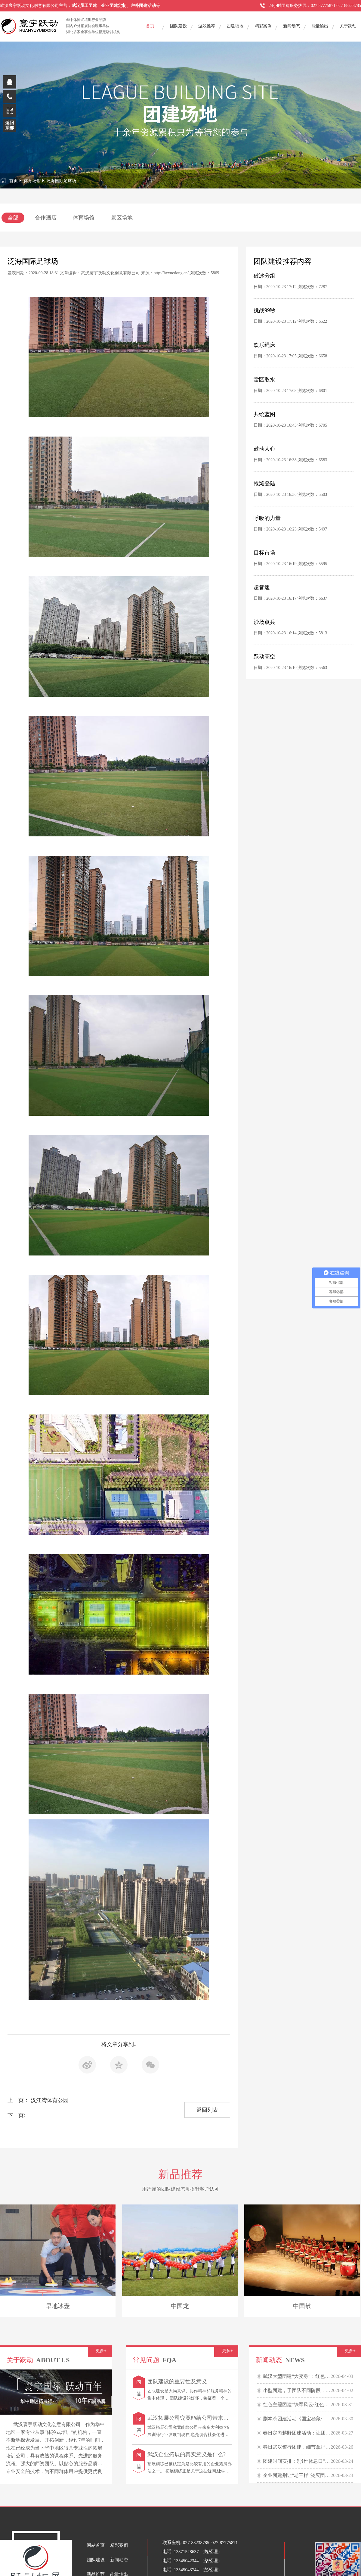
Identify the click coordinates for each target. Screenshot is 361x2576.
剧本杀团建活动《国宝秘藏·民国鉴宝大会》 (309, 2418)
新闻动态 (291, 26)
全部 (13, 218)
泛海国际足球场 (61, 181)
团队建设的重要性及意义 (177, 2381)
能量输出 (319, 26)
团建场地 (235, 26)
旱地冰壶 (58, 2306)
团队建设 (178, 26)
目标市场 (264, 553)
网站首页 (96, 2545)
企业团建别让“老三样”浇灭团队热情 (301, 2475)
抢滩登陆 (264, 484)
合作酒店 (46, 218)
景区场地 (122, 218)
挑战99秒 (264, 310)
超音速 (262, 587)
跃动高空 (264, 657)
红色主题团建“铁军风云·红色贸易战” (302, 2404)
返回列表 (207, 2110)
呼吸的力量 (267, 518)
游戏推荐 (206, 26)
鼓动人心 (264, 449)
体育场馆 (32, 181)
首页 (150, 26)
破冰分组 (264, 276)
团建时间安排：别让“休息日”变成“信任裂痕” (310, 2461)
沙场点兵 (264, 622)
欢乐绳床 (264, 345)
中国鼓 (302, 2306)
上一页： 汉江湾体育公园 (38, 2100)
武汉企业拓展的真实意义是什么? (186, 2454)
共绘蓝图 (264, 414)
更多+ (101, 2350)
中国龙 (180, 2306)
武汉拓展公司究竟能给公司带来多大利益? (197, 2418)
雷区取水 (264, 380)
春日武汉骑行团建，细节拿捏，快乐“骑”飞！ (311, 2447)
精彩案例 (263, 26)
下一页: (16, 2115)
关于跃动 (348, 26)
